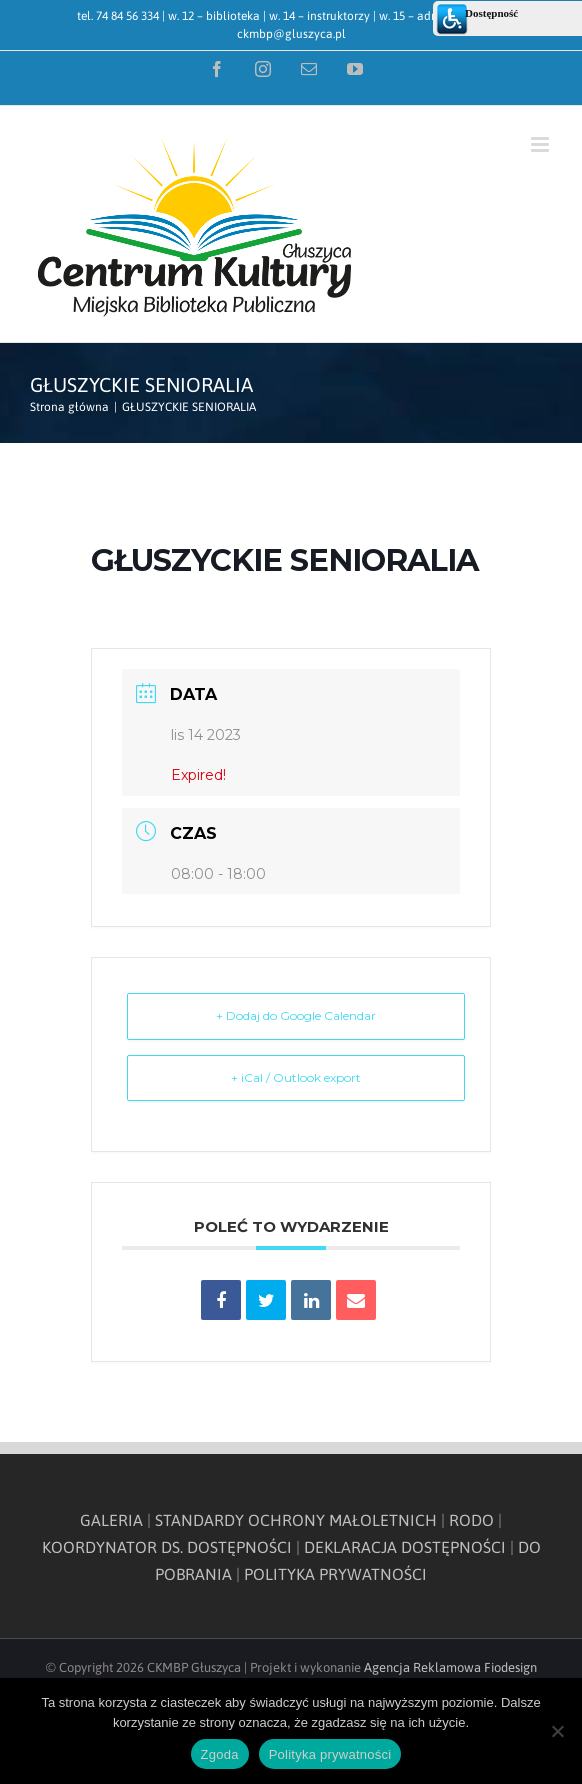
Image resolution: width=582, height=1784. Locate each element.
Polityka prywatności (330, 1754)
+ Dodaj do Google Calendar (296, 1015)
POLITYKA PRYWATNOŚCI (335, 1574)
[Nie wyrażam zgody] (557, 1731)
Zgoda (220, 1754)
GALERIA (111, 1520)
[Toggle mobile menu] (541, 144)
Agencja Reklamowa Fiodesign (450, 1667)
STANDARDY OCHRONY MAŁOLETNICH (296, 1520)
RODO (471, 1520)
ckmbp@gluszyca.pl (291, 34)
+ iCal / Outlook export (296, 1077)
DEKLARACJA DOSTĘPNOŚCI (405, 1547)
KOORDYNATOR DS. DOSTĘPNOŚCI (167, 1547)
